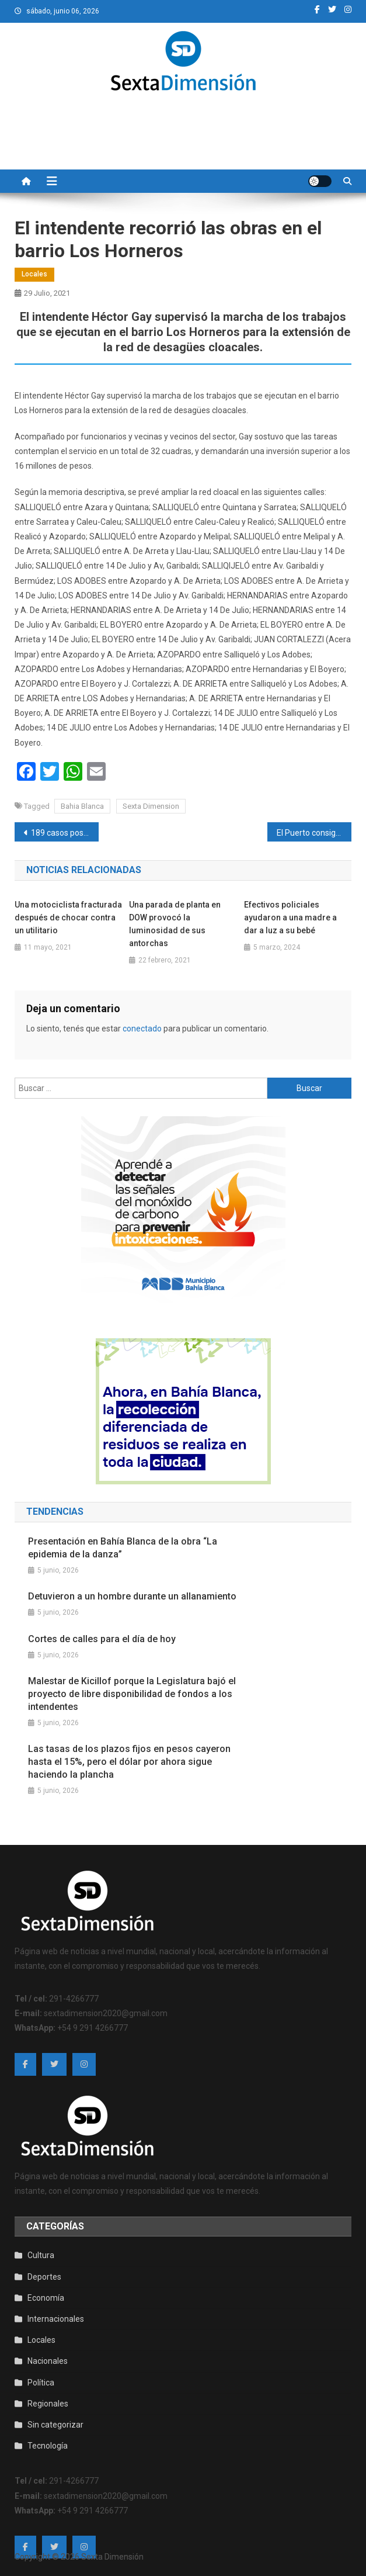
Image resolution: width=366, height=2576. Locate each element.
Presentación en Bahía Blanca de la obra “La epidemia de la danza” (122, 1548)
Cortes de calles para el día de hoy (102, 1638)
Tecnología (47, 2445)
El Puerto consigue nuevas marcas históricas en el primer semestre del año (314, 832)
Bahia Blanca (82, 806)
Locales (34, 274)
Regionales (47, 2403)
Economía (45, 2298)
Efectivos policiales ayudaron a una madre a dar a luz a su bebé (290, 917)
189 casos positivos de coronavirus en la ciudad (65, 832)
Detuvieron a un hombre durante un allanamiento (132, 1596)
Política (40, 2382)
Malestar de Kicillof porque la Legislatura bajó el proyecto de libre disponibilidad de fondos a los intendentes (132, 1693)
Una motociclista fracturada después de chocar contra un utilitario (68, 917)
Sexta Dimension (151, 806)
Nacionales (47, 2361)
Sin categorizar (55, 2424)
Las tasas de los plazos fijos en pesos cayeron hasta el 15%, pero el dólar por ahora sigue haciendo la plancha (129, 1761)
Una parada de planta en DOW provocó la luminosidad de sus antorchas (175, 924)
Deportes (44, 2276)
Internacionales (55, 2319)
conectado (142, 1028)
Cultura (40, 2255)
